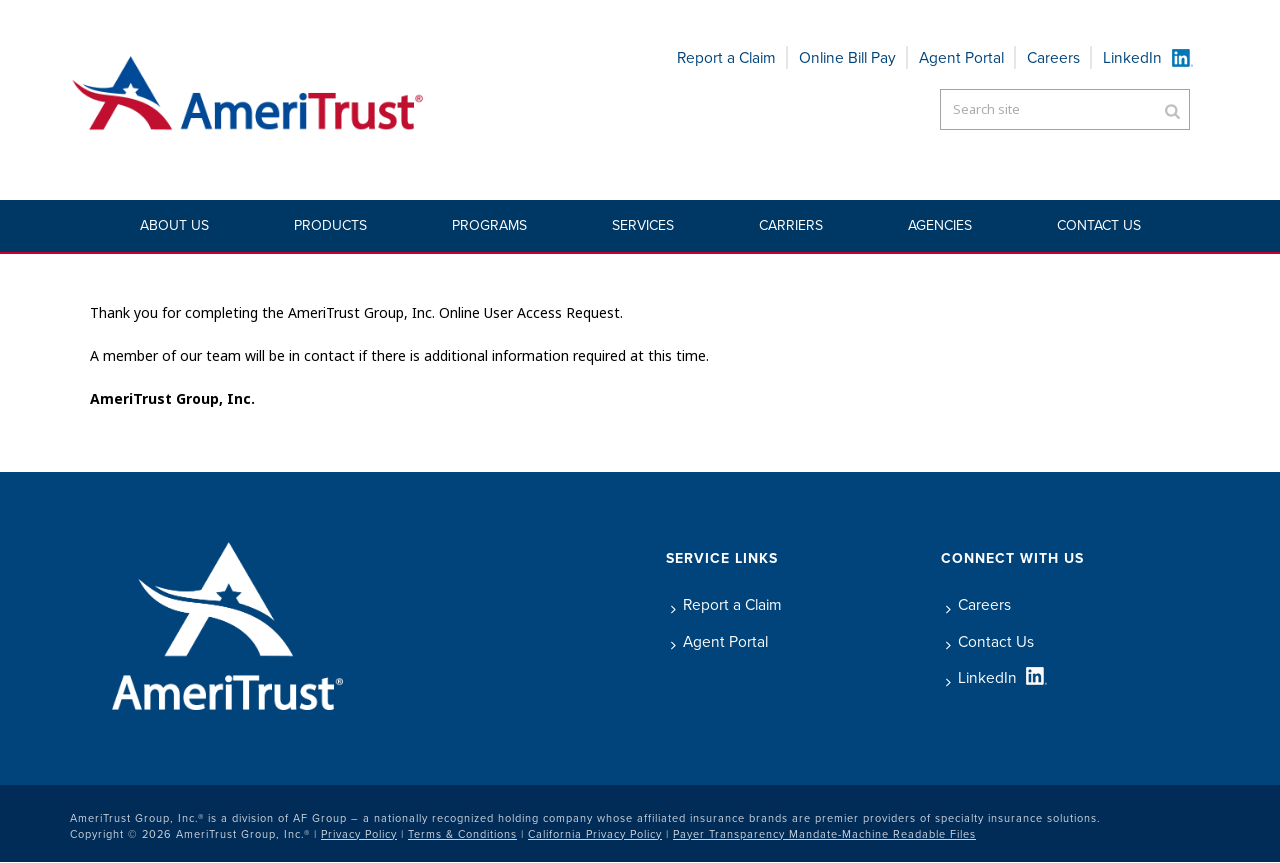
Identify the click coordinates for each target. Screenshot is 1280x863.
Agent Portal (961, 57)
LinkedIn (1132, 57)
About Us (174, 225)
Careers (1053, 57)
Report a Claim (726, 57)
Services (643, 225)
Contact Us (1099, 225)
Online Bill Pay (847, 57)
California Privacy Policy (595, 834)
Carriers (791, 225)
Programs (489, 225)
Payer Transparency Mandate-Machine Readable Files (824, 834)
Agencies (940, 225)
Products (330, 225)
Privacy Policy (359, 834)
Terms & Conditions (462, 834)
